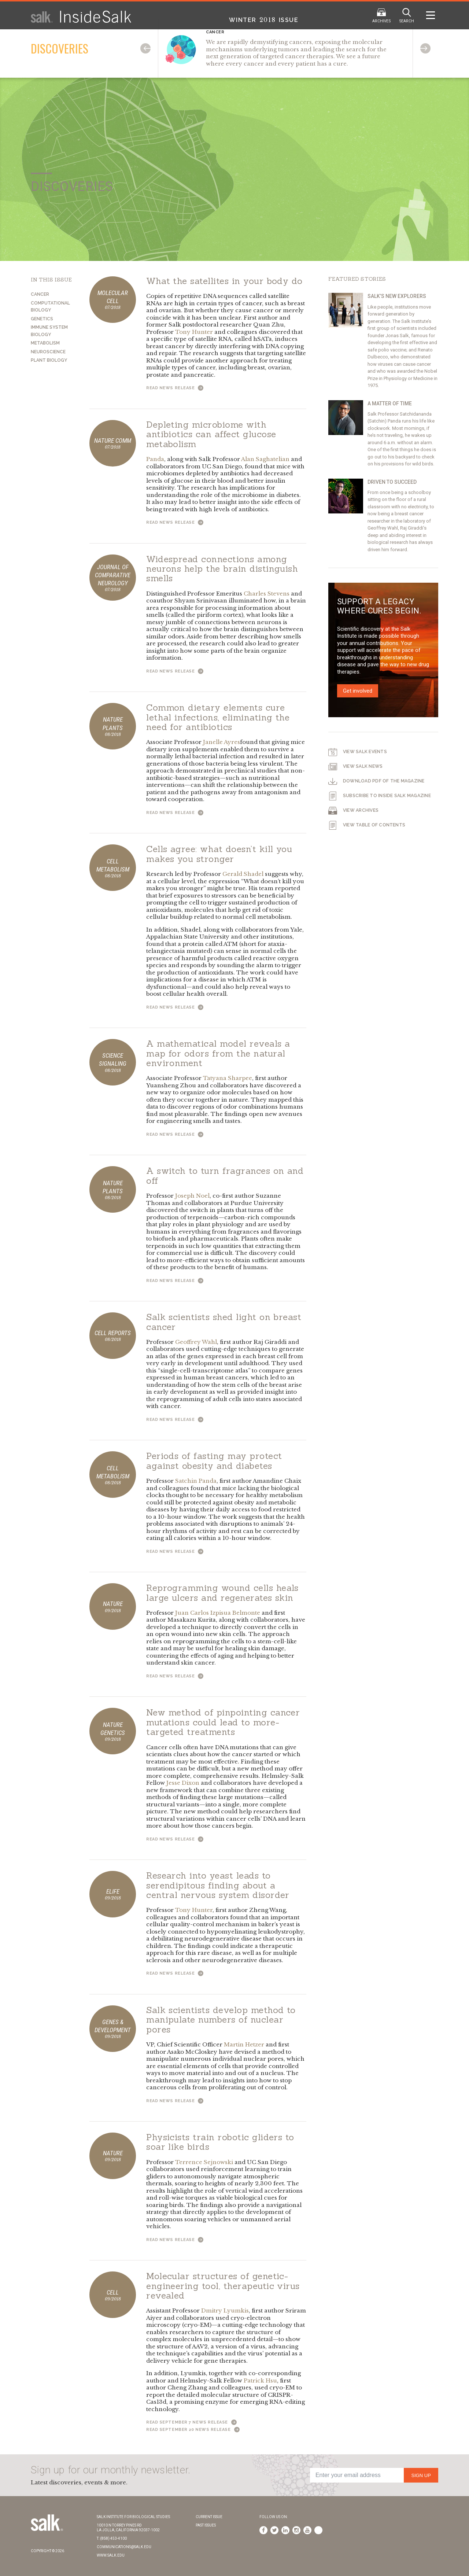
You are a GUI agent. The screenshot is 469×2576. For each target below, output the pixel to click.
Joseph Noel (192, 1195)
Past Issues (206, 2525)
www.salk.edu (111, 2555)
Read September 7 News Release (191, 2422)
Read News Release (174, 388)
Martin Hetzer (244, 2044)
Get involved (357, 691)
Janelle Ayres (221, 741)
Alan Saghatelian (265, 459)
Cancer (40, 294)
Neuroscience (48, 351)
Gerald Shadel (242, 873)
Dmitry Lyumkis (225, 2310)
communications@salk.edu (124, 2547)
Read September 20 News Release (193, 2429)
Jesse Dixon (182, 1782)
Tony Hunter (194, 331)
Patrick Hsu (260, 2380)
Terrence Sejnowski (204, 2162)
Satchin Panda (196, 1480)
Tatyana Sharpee (227, 1078)
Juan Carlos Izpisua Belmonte (217, 1612)
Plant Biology (49, 360)
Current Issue (209, 2517)
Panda (155, 459)
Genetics (42, 318)
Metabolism (45, 343)
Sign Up (421, 2475)
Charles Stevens (266, 593)
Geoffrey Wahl (196, 1341)
